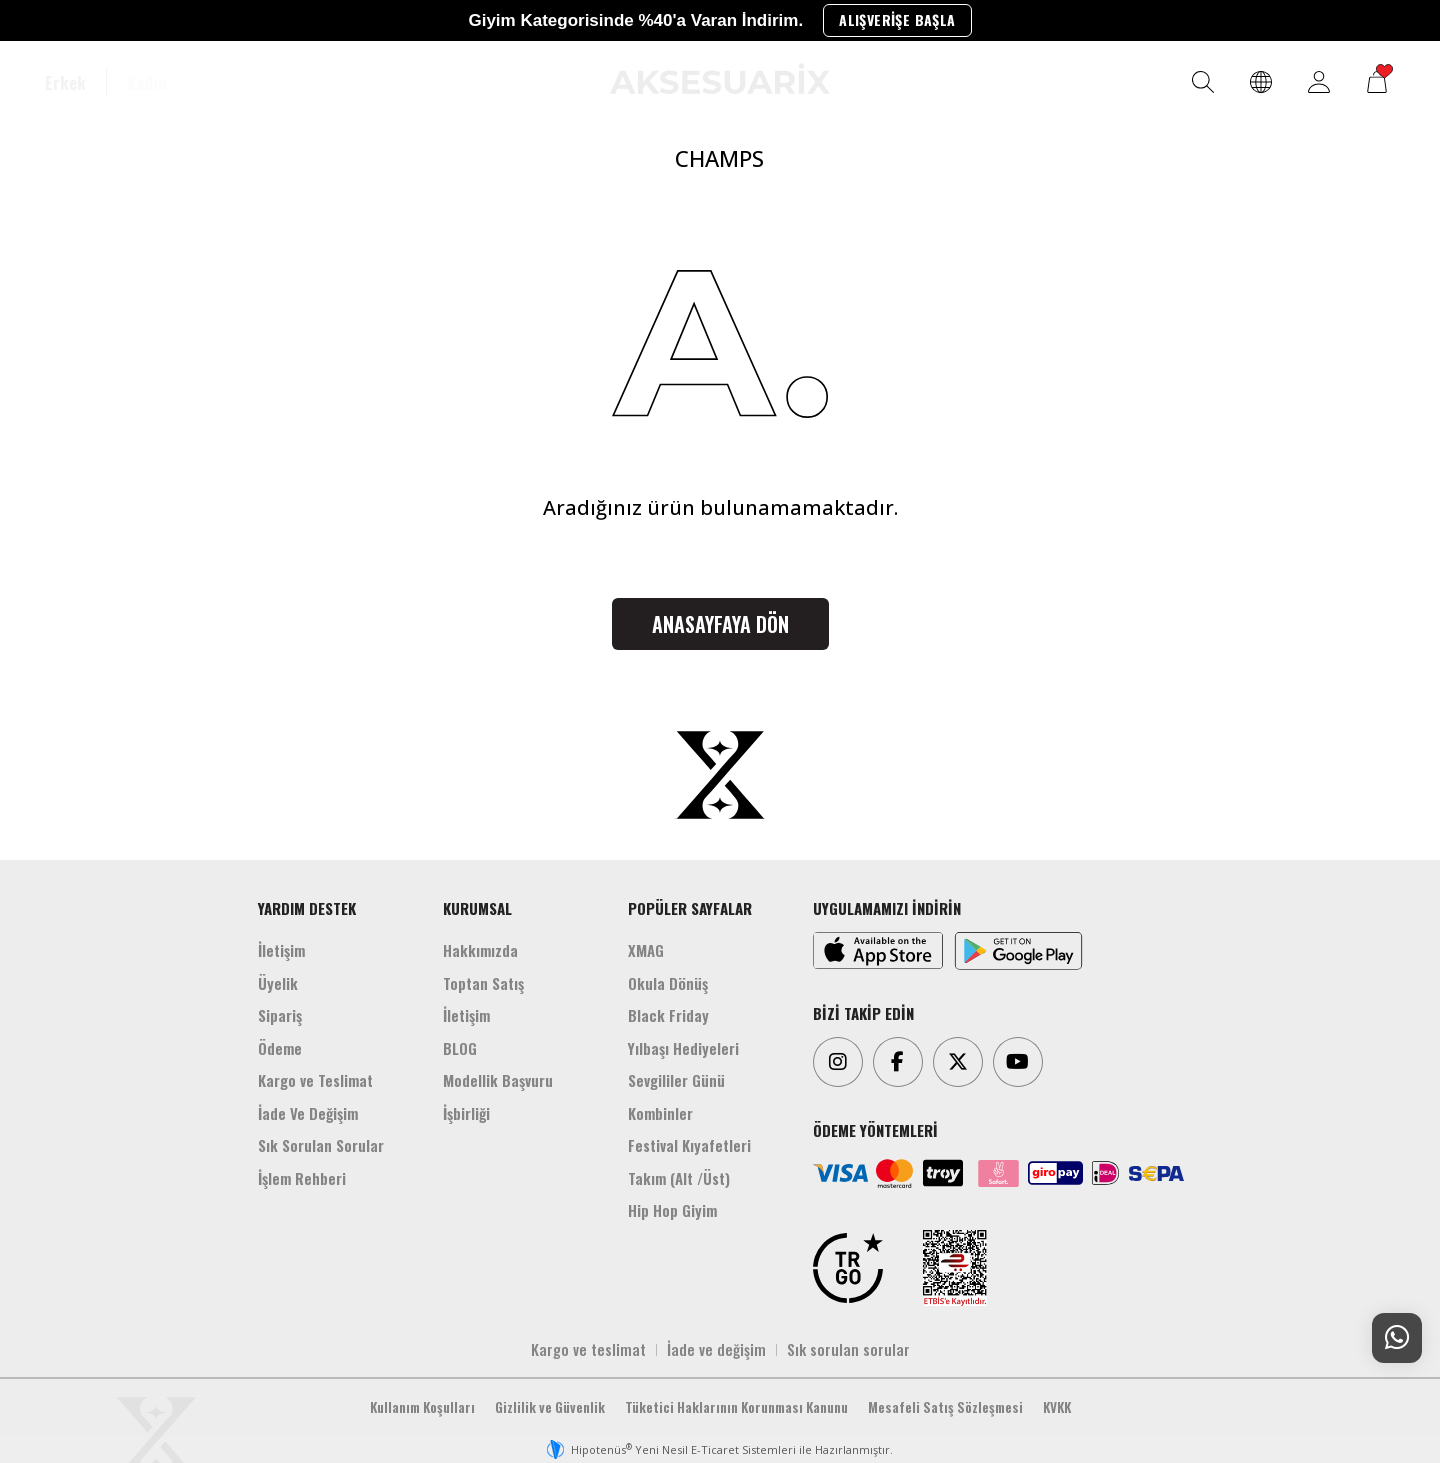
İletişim (281, 950)
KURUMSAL (477, 908)
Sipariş (280, 1015)
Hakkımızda (480, 950)
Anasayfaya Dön (720, 624)
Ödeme (280, 1048)
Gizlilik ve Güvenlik (550, 1407)
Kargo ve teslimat (588, 1349)
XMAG (646, 950)
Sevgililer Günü (676, 1080)
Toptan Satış (483, 983)
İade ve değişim (716, 1349)
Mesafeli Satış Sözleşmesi (945, 1407)
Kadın (147, 83)
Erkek (65, 83)
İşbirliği (466, 1113)
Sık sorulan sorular (848, 1349)
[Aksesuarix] (720, 78)
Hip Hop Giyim (672, 1210)
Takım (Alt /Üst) (679, 1178)
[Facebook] (898, 1062)
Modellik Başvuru (498, 1080)
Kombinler (660, 1113)
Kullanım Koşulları (422, 1407)
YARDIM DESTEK (307, 908)
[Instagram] (838, 1062)
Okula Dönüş (668, 983)
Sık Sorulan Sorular (321, 1145)
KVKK (1057, 1407)
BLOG (460, 1048)
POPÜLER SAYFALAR (690, 908)
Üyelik (278, 983)
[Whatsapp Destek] (1397, 1338)
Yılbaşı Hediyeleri (683, 1048)
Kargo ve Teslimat (315, 1080)
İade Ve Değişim (308, 1113)
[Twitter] (958, 1062)
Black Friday (668, 1015)
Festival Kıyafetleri (689, 1145)
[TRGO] (848, 1268)
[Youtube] (1018, 1062)
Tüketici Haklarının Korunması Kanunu (736, 1407)
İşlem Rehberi (302, 1178)
